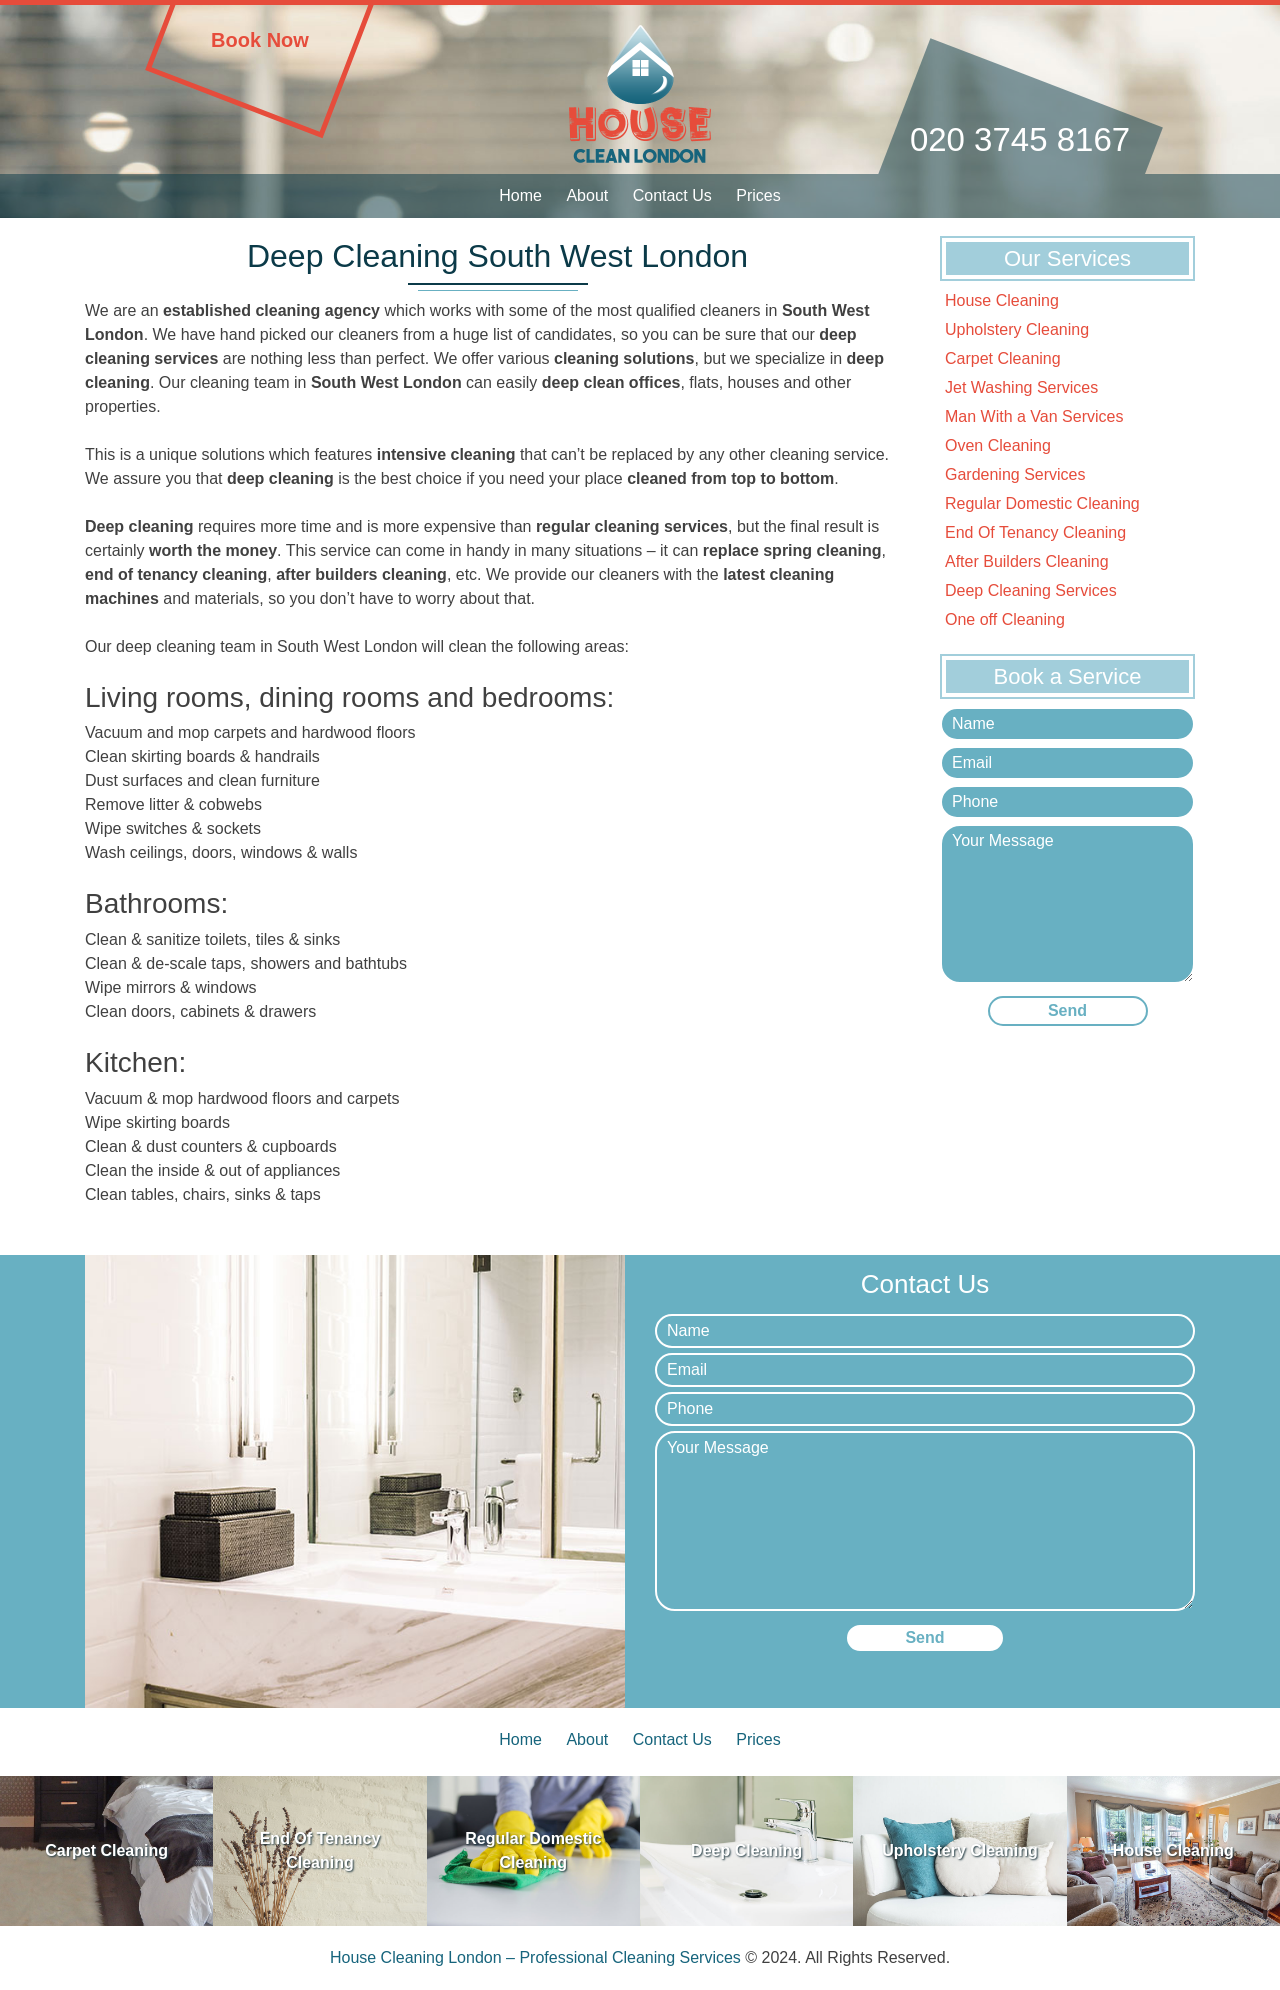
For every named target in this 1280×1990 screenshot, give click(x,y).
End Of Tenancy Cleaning (1035, 532)
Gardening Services (1015, 474)
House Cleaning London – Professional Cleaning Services (535, 1957)
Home (520, 195)
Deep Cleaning (746, 1850)
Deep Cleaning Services (1031, 590)
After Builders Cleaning (1027, 561)
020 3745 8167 (1020, 139)
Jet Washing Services (1021, 387)
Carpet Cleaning (1003, 358)
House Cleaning (1002, 300)
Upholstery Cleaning (1017, 329)
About (587, 195)
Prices (758, 195)
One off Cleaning (1005, 619)
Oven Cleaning (998, 445)
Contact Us (672, 195)
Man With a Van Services (1034, 416)
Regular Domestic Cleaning (1042, 503)
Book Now (260, 40)
